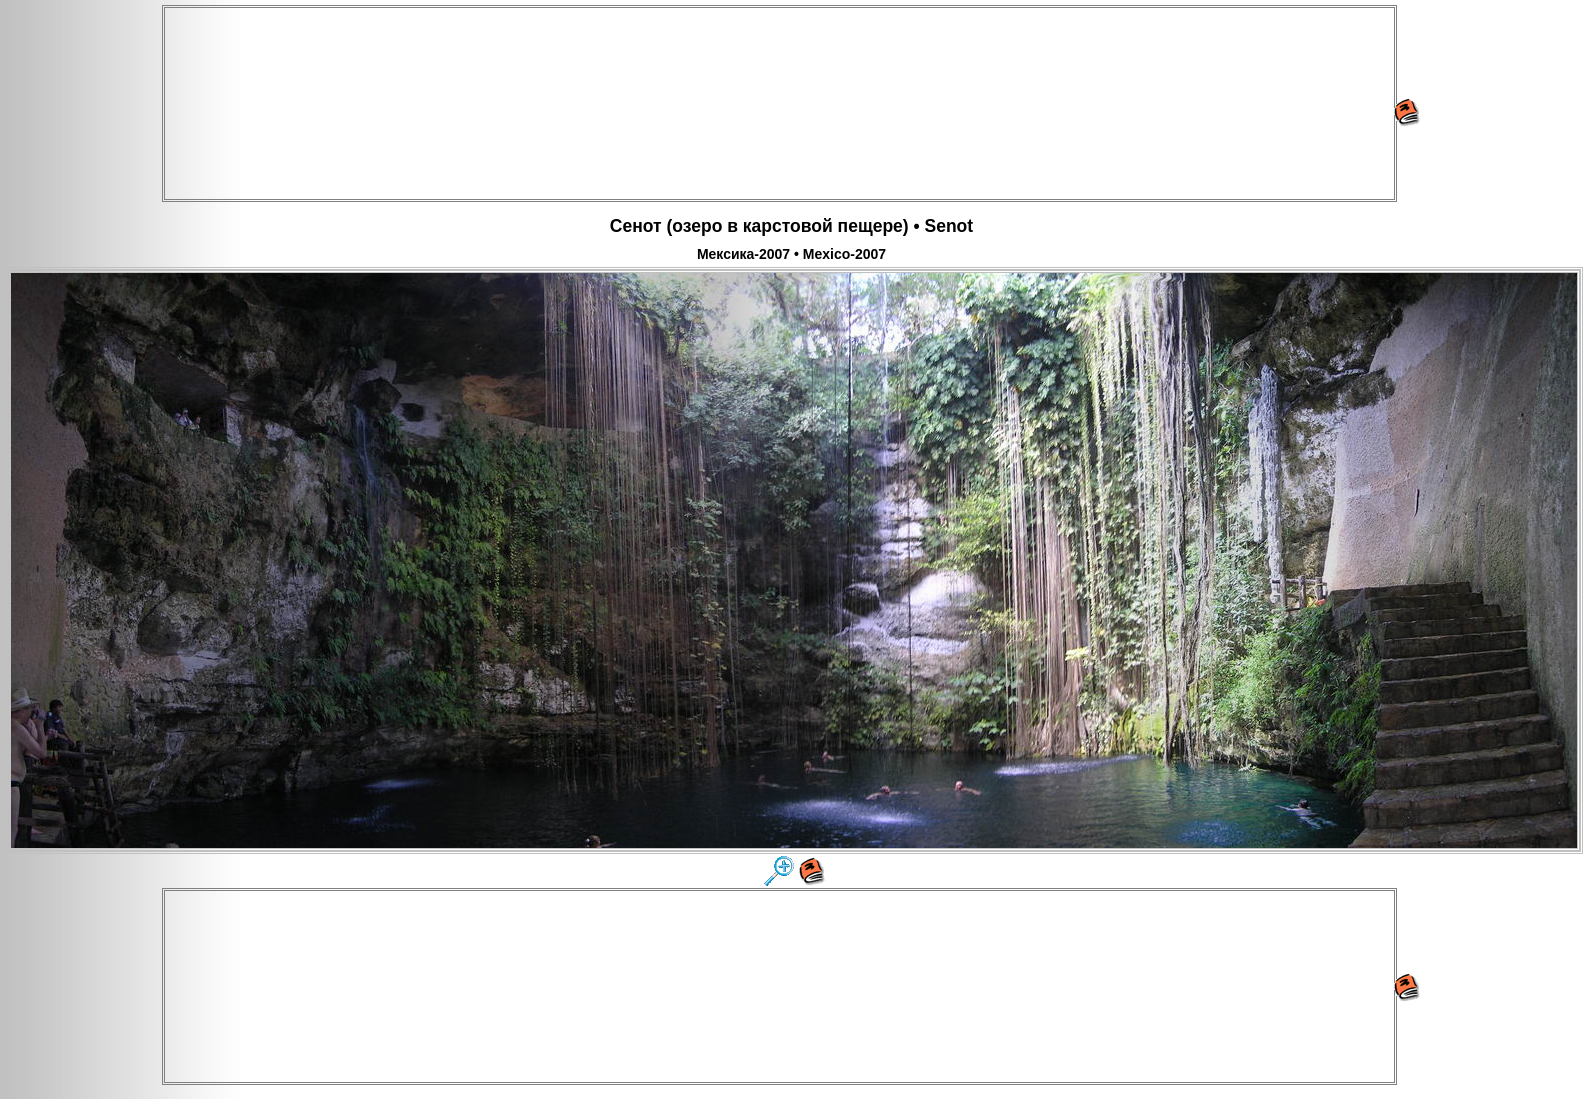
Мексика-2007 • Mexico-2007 (791, 254)
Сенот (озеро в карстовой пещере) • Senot (791, 226)
